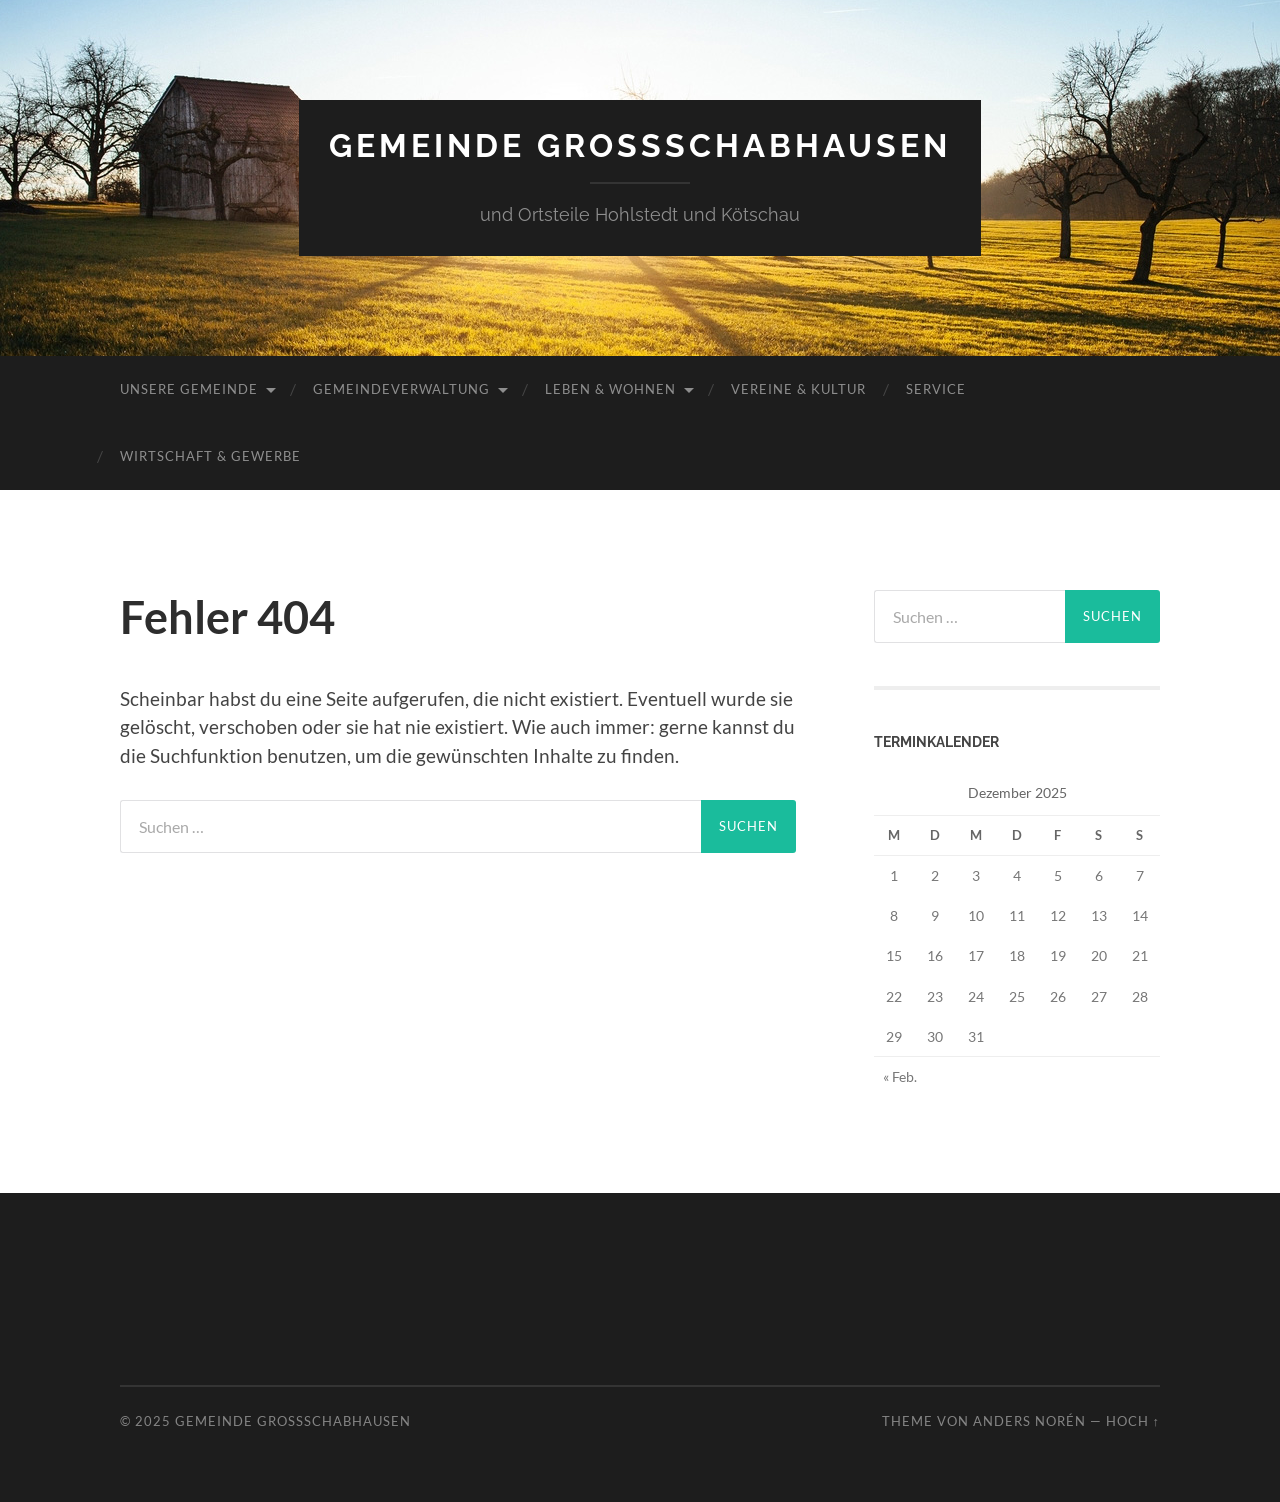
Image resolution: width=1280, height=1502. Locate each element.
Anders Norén (1029, 1421)
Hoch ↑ (1133, 1421)
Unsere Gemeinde (189, 389)
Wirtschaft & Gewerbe (210, 456)
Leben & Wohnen (610, 389)
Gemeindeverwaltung (401, 389)
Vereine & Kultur (798, 389)
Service (936, 389)
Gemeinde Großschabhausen (640, 145)
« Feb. (900, 1076)
